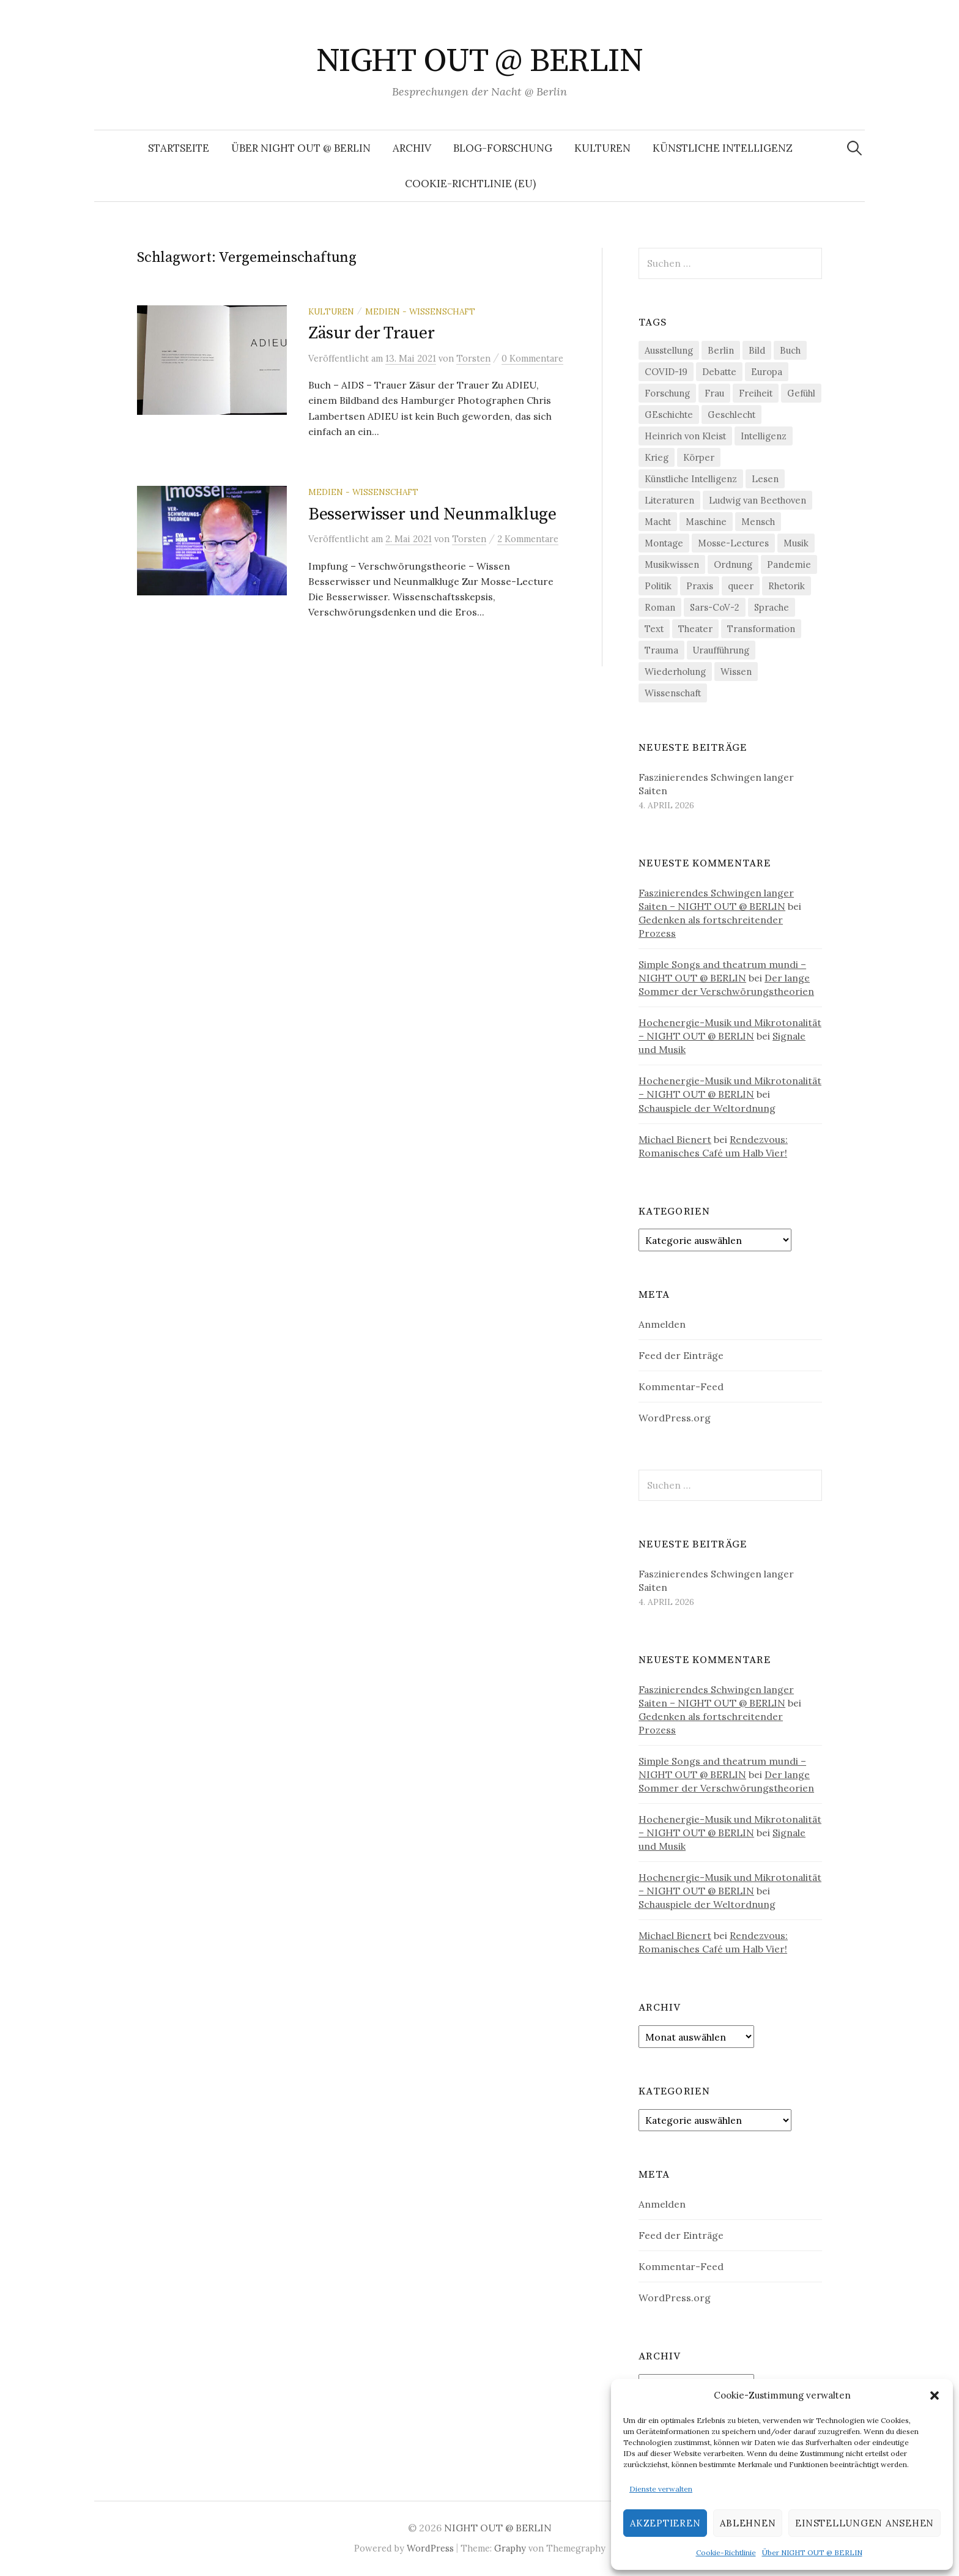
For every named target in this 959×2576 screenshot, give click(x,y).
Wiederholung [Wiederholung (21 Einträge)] (675, 671)
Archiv (412, 148)
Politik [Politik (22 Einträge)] (658, 586)
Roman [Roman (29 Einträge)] (660, 607)
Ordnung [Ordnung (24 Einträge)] (733, 564)
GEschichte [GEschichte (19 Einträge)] (669, 414)
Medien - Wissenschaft (420, 311)
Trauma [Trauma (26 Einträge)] (661, 650)
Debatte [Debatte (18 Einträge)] (719, 372)
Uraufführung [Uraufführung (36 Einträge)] (721, 650)
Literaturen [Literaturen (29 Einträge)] (669, 500)
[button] (934, 2395)
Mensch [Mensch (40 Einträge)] (758, 521)
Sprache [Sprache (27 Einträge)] (771, 607)
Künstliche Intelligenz (723, 148)
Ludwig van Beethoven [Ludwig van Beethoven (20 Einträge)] (757, 500)
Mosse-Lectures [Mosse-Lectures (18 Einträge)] (733, 543)
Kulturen (602, 148)
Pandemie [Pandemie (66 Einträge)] (789, 564)
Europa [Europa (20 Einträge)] (766, 372)
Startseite (178, 148)
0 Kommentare (532, 358)
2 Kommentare (527, 544)
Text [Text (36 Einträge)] (654, 629)
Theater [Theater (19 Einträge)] (695, 629)
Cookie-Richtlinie (726, 2552)
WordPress (430, 2548)
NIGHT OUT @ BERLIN (479, 61)
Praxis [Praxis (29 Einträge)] (699, 586)
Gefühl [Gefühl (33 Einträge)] (801, 393)
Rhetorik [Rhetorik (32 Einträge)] (786, 586)
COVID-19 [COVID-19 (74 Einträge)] (666, 372)
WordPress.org (675, 1418)
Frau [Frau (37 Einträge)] (714, 393)
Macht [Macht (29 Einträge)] (658, 521)
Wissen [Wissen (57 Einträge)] (736, 671)
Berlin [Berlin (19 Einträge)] (721, 350)
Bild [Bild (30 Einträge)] (757, 350)
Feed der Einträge (681, 1355)
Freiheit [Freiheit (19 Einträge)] (755, 393)
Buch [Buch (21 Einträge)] (790, 350)
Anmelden (662, 1324)
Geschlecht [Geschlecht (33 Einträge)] (731, 414)
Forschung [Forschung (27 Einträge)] (667, 393)
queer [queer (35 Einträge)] (741, 586)
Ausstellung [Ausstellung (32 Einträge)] (669, 350)
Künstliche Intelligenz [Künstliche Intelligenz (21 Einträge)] (691, 479)
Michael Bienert (675, 1139)
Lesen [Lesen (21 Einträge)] (765, 479)
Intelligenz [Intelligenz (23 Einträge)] (764, 436)
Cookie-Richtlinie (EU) (470, 183)
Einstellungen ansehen (864, 2523)
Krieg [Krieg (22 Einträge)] (656, 457)
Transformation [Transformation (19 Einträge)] (761, 629)
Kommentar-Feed (681, 1386)
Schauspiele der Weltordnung (707, 1108)
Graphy (510, 2548)
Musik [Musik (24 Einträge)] (796, 543)
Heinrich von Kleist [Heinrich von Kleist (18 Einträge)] (685, 436)
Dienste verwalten (660, 2488)
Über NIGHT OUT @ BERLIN (812, 2552)
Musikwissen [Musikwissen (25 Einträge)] (672, 564)
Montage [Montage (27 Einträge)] (664, 543)
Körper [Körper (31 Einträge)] (698, 457)
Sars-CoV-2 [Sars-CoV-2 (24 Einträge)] (714, 607)
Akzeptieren (665, 2523)
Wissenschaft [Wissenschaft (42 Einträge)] (673, 693)
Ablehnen (748, 2523)
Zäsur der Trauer (371, 333)
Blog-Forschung (502, 148)
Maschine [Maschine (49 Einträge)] (706, 521)
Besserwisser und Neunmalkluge (432, 519)
